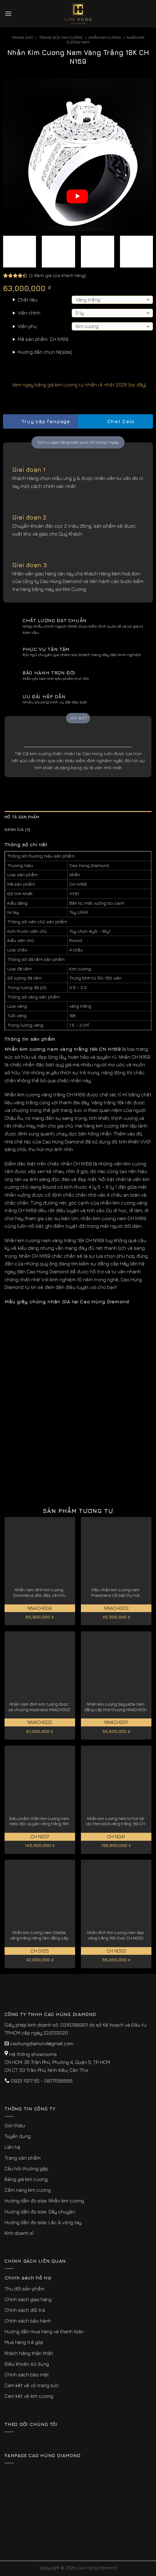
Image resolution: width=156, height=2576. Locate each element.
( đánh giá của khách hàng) (57, 275)
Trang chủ (22, 37)
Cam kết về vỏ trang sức (32, 2385)
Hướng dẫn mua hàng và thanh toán (44, 2331)
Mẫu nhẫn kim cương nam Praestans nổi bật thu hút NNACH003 (115, 1592)
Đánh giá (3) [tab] (17, 829)
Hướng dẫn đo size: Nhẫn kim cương (44, 2200)
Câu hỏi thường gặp (26, 2168)
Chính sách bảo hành (28, 2320)
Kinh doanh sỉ (19, 2233)
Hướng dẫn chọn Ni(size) (45, 352)
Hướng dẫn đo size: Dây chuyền (40, 2211)
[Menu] (8, 13)
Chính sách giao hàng (28, 2299)
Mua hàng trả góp (24, 2342)
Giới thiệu (15, 2125)
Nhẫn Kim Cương (105, 37)
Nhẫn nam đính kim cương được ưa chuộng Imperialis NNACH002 (39, 1707)
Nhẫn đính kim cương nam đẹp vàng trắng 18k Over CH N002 (115, 1935)
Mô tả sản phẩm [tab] (22, 817)
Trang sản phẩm (23, 2158)
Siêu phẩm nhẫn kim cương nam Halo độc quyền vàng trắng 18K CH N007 (39, 1821)
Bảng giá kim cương (26, 2179)
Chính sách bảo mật (27, 2374)
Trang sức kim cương (60, 37)
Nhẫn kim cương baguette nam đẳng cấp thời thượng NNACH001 (115, 1707)
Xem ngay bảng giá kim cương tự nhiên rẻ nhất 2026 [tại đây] (74, 384)
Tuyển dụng (18, 2136)
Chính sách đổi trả (25, 2310)
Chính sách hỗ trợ (28, 2277)
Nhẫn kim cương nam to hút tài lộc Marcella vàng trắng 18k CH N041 (115, 1821)
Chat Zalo (115, 421)
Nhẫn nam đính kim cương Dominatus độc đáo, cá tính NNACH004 (39, 1592)
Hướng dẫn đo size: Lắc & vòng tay (43, 2222)
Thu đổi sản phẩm (25, 2288)
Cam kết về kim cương (29, 2396)
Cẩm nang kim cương (28, 2190)
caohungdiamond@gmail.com (41, 2043)
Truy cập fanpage (40, 421)
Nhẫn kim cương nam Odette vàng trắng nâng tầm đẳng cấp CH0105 (39, 1935)
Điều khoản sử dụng (27, 2364)
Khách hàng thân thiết (29, 2353)
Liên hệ (12, 2147)
